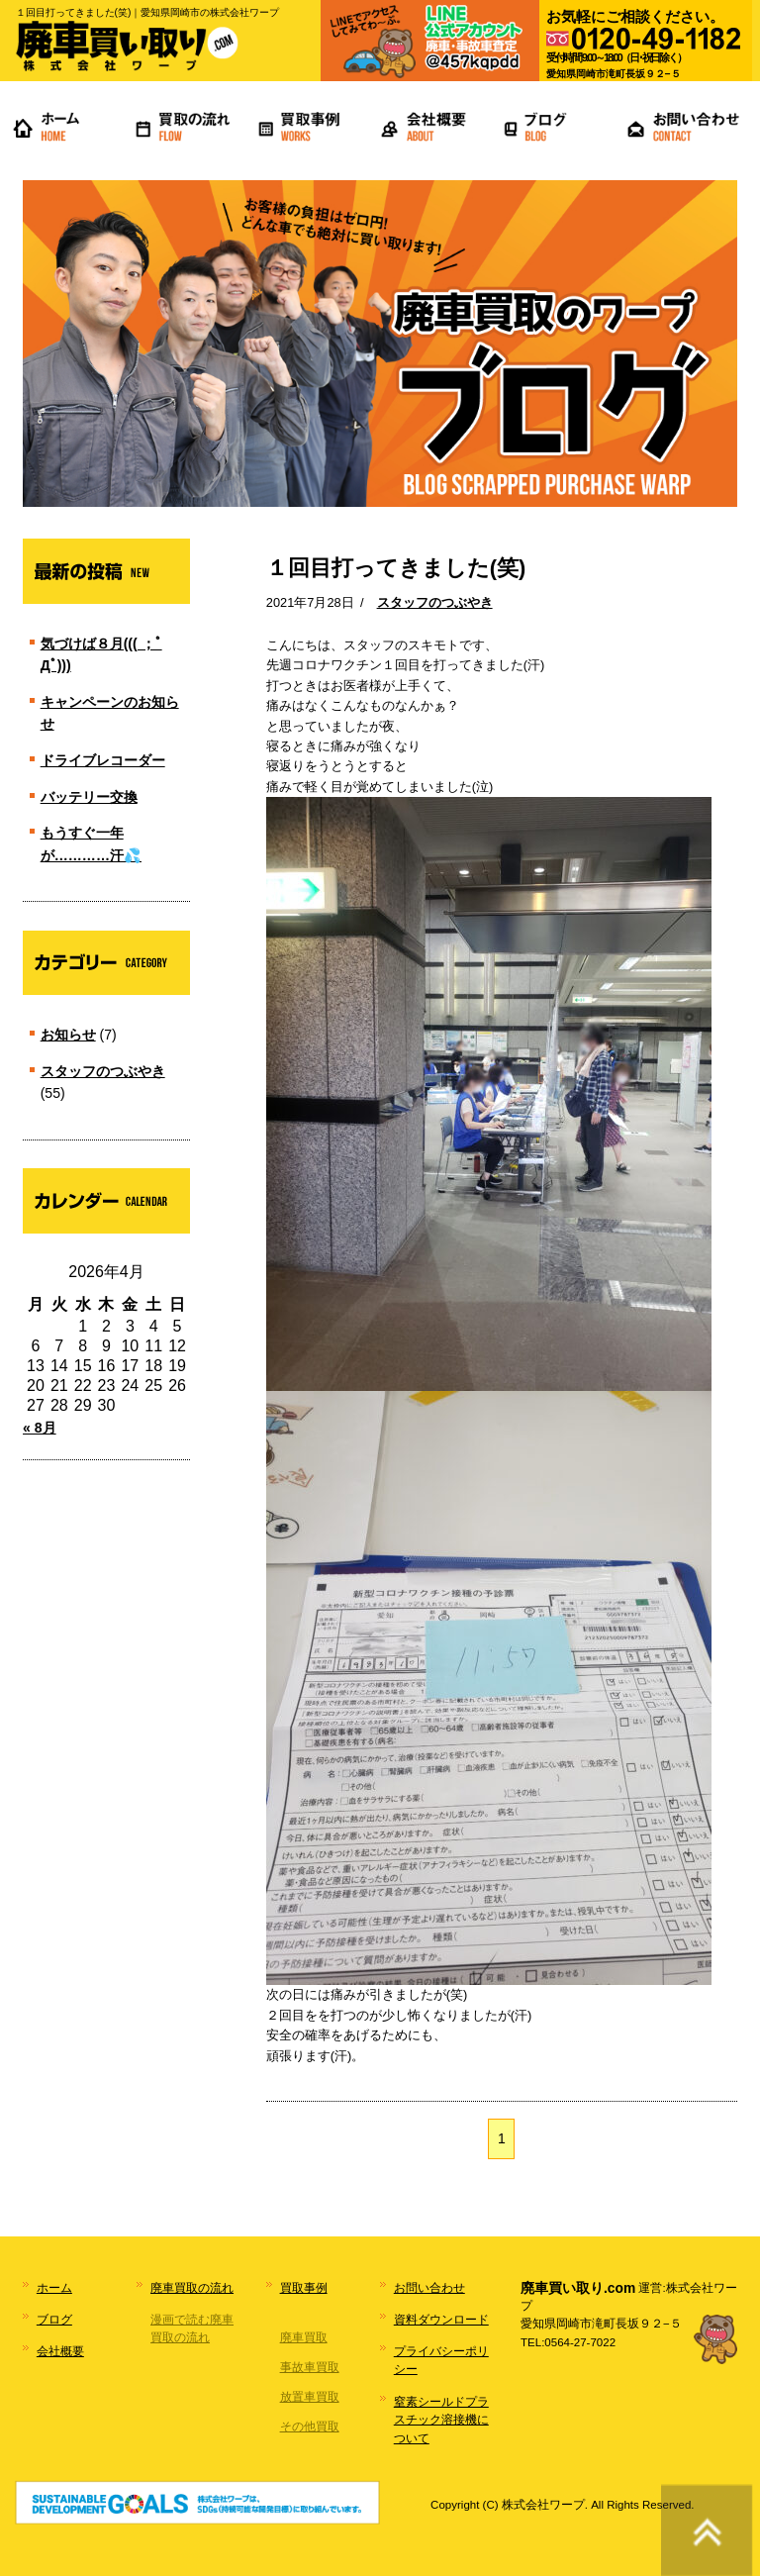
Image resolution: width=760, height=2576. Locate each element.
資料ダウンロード (441, 2320)
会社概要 (60, 2351)
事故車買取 (309, 2367)
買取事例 (304, 2288)
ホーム (54, 2288)
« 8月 (39, 1428)
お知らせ (68, 1034)
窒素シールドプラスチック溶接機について (441, 2420)
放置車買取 (309, 2397)
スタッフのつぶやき (435, 602)
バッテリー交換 (89, 797)
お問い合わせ (429, 2288)
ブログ (54, 2320)
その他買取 (309, 2426)
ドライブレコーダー (103, 760)
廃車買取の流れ (192, 2288)
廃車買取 (304, 2337)
